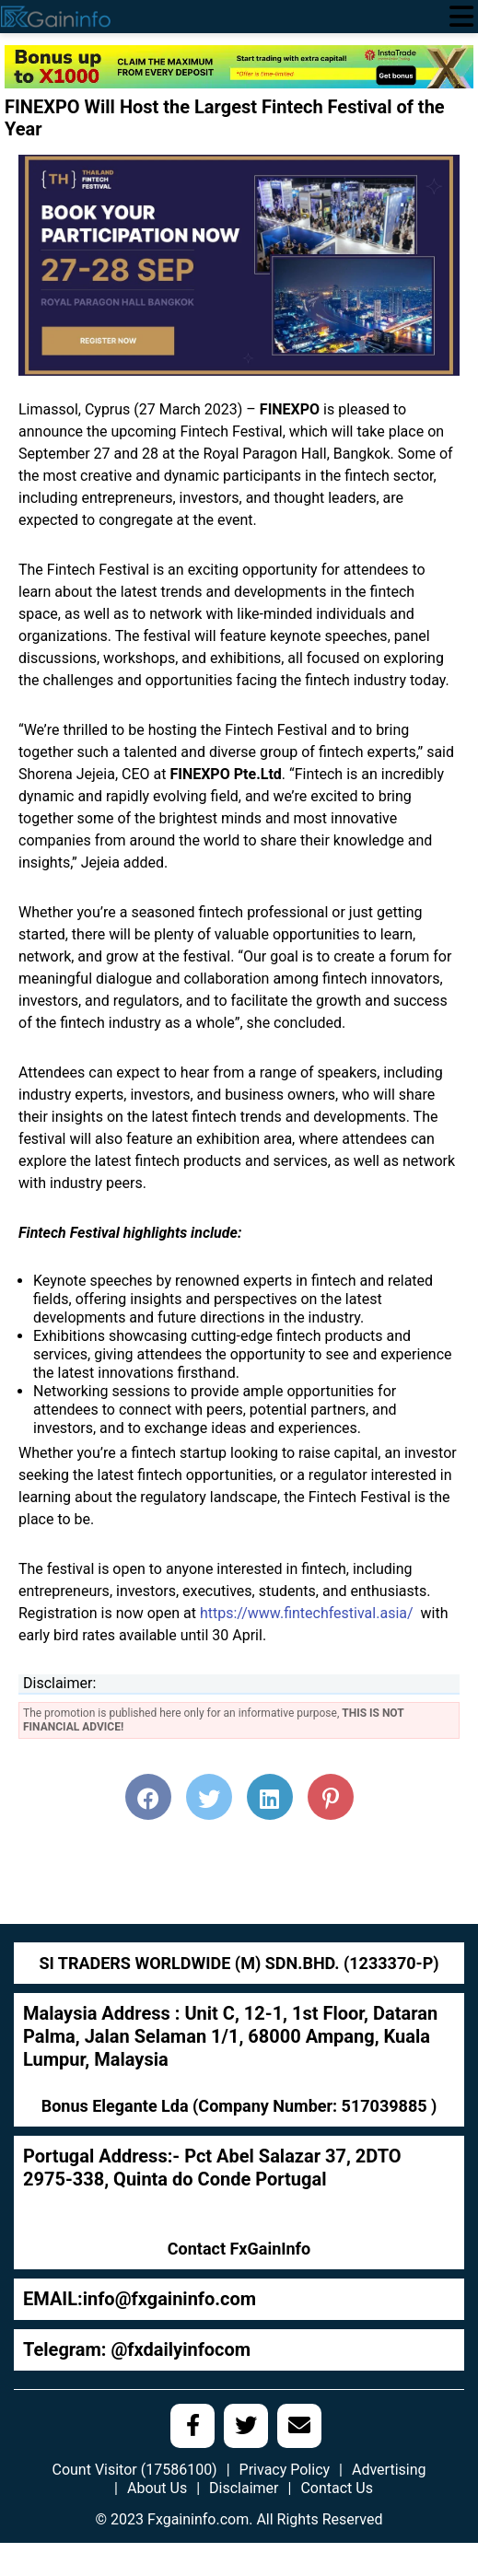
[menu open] (461, 16)
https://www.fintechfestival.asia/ (307, 1613)
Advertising (389, 2469)
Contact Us (336, 2488)
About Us (157, 2488)
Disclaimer (243, 2488)
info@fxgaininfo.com (169, 2299)
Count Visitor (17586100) (134, 2469)
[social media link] (192, 2426)
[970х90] (239, 66)
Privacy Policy (285, 2469)
